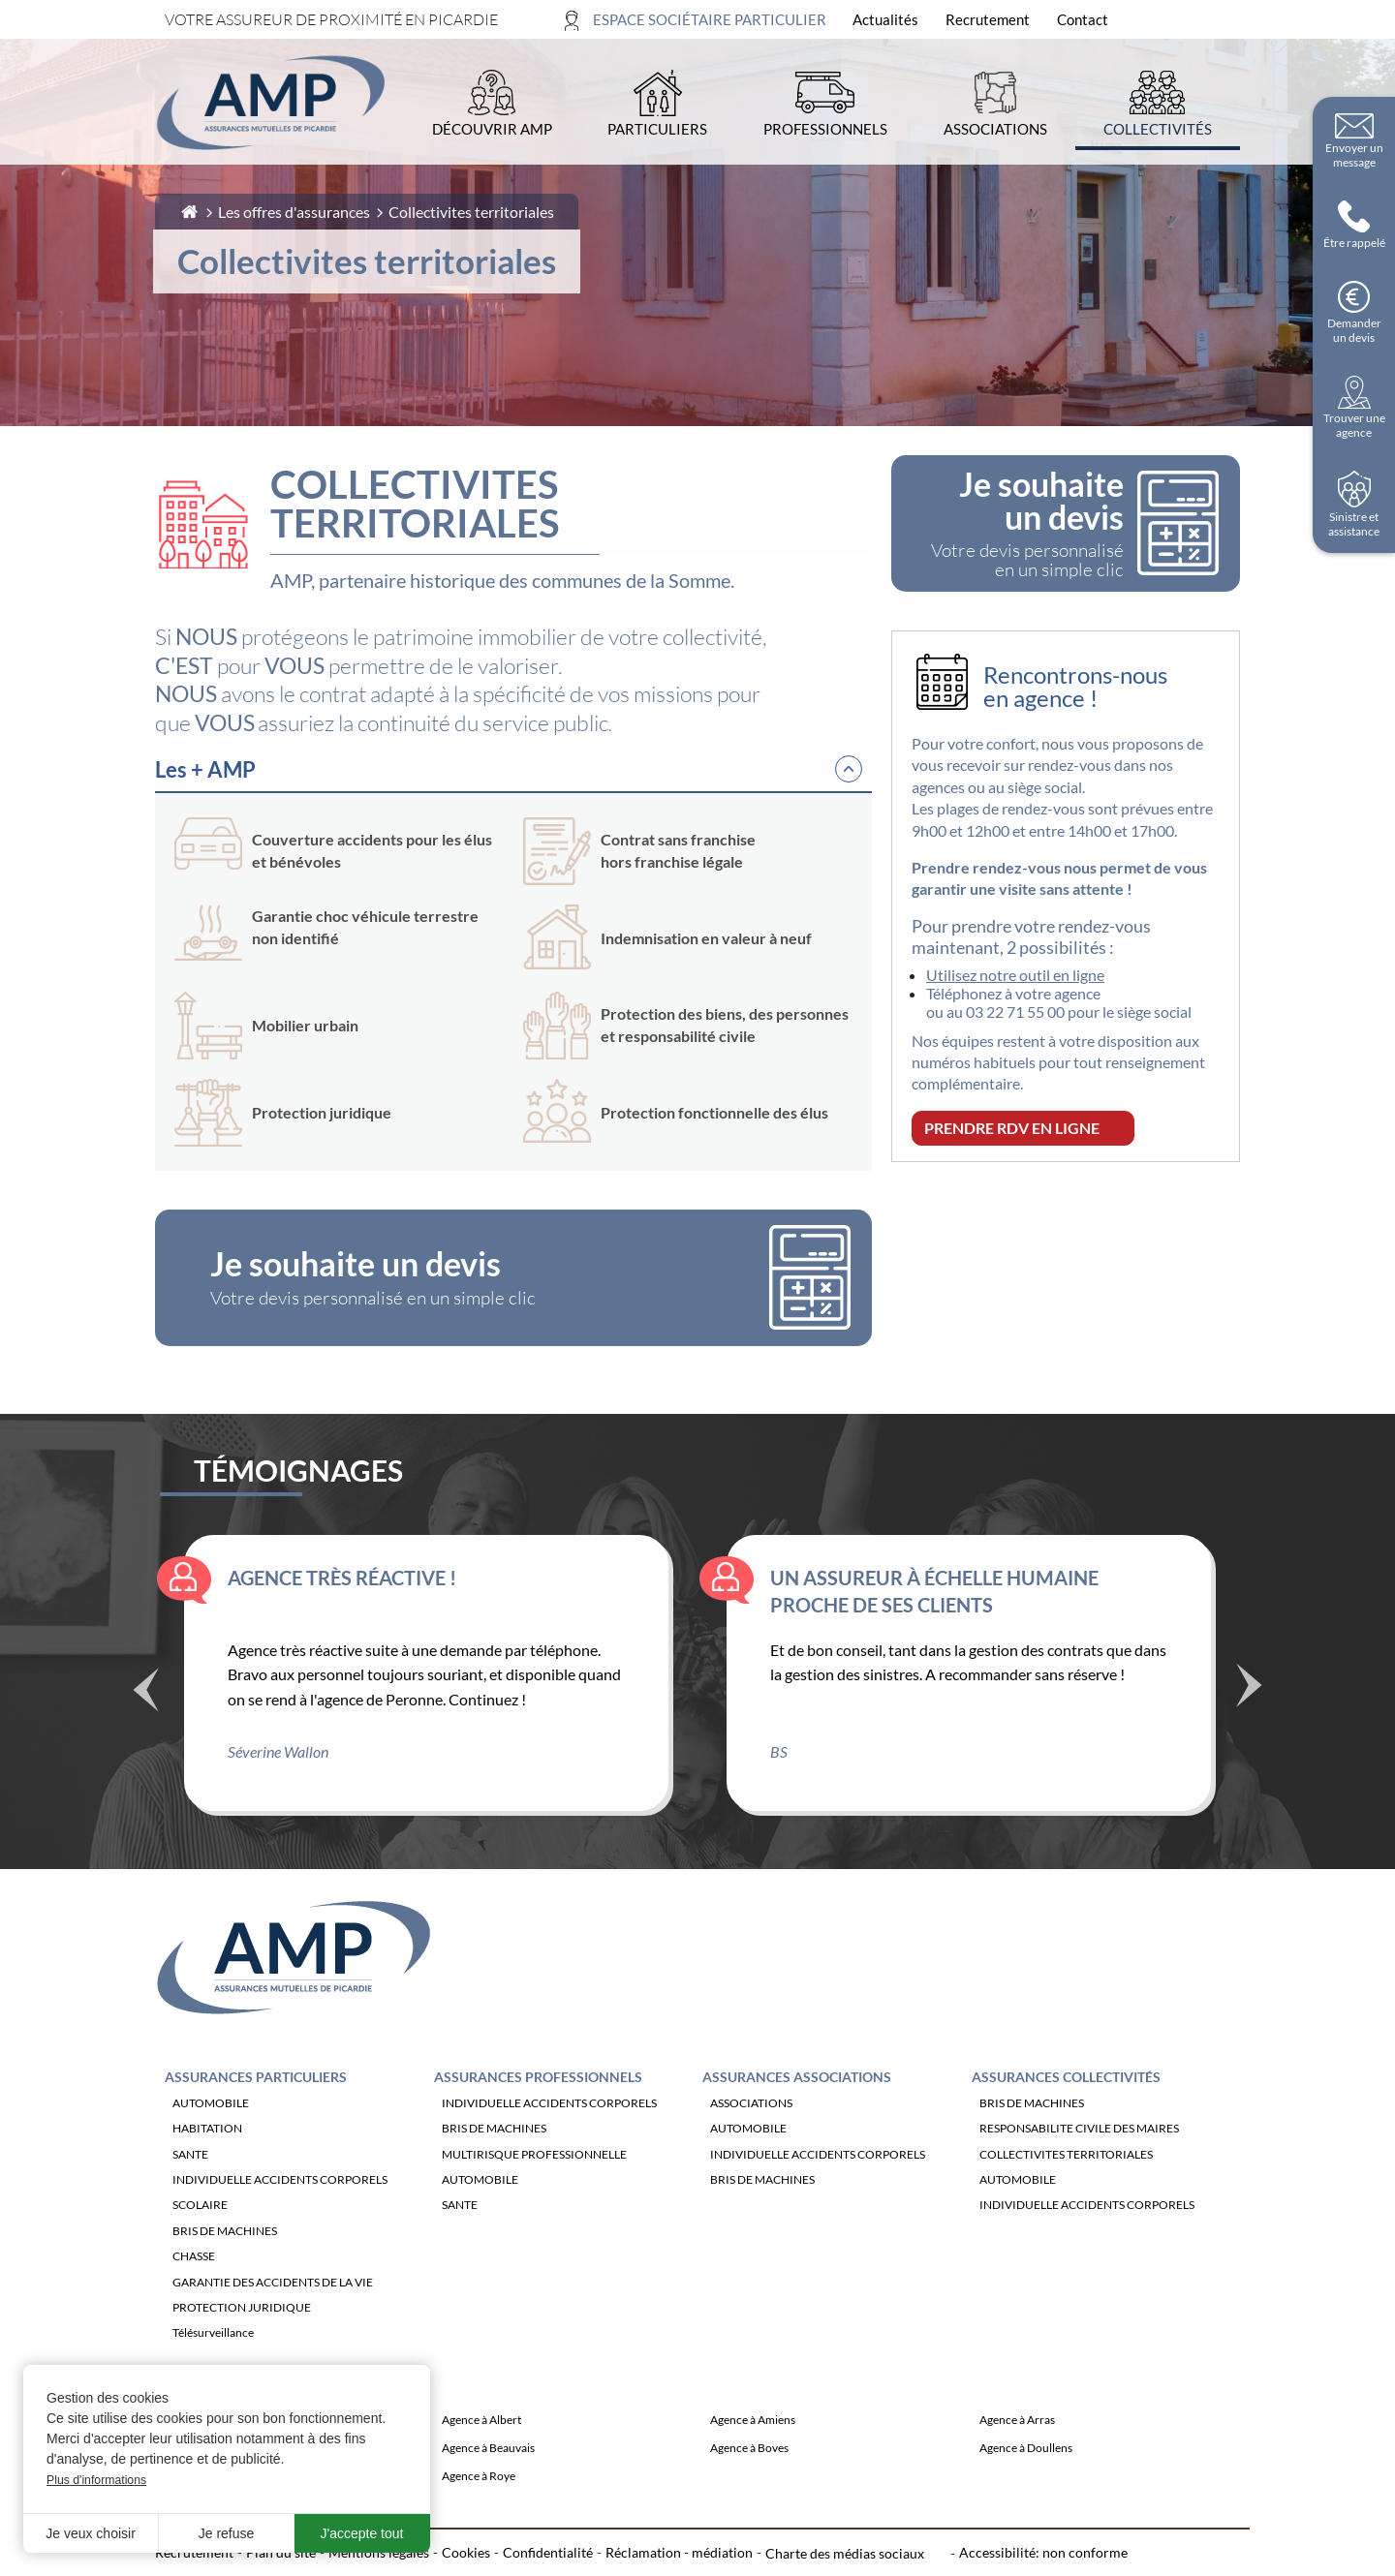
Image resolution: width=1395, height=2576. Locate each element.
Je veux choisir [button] (91, 2533)
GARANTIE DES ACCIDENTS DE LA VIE (272, 2317)
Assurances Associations (796, 2111)
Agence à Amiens (752, 2455)
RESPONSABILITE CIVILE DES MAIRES (1079, 2164)
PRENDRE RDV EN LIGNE (1012, 1128)
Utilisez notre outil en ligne (1015, 975)
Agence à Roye (478, 2511)
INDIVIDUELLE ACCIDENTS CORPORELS (280, 2215)
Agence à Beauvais (488, 2483)
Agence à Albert (481, 2455)
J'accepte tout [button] (362, 2533)
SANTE (190, 2189)
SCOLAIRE (200, 2240)
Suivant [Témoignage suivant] (1249, 1718)
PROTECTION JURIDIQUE (241, 2343)
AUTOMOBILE (210, 2138)
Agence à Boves (749, 2483)
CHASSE (193, 2292)
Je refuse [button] (227, 2533)
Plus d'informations (96, 2480)
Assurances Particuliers (256, 2111)
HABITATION (207, 2164)
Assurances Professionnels (538, 2111)
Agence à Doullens (1025, 2483)
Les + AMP (205, 769)
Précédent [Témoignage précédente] (145, 1726)
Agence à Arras (1017, 2455)
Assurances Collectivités (1066, 2111)
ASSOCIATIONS (751, 2138)
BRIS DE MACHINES (224, 2265)
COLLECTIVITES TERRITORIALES (1066, 2189)
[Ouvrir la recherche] (1218, 20)
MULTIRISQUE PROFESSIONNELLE (534, 2189)
